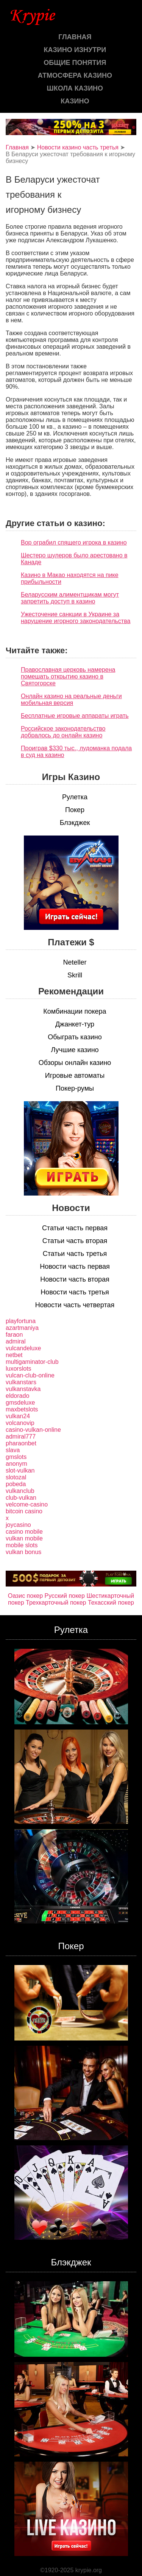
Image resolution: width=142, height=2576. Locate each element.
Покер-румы (75, 1088)
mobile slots (21, 1545)
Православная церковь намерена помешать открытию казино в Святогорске (68, 676)
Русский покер (65, 1596)
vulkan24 (18, 1416)
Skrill (74, 975)
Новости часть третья (75, 1292)
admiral (15, 1341)
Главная (74, 37)
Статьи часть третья (75, 1253)
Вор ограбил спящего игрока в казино (74, 542)
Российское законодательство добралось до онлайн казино (63, 732)
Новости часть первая (75, 1266)
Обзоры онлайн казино (75, 1062)
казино (75, 101)
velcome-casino (27, 1504)
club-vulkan (21, 1497)
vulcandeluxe (23, 1348)
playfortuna (21, 1321)
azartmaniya (22, 1328)
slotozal (16, 1477)
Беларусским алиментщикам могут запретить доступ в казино (70, 598)
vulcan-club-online (30, 1375)
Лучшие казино (74, 1050)
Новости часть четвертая (75, 1305)
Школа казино (75, 88)
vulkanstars (21, 1382)
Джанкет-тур (74, 1024)
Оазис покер (25, 1596)
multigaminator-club (32, 1362)
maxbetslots (22, 1409)
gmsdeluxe (20, 1402)
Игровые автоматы (75, 1075)
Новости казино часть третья (78, 147)
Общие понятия (75, 62)
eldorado (17, 1396)
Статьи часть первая (75, 1228)
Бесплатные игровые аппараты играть (75, 715)
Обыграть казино (74, 1037)
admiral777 (21, 1436)
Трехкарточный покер (56, 1602)
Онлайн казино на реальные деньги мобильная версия (71, 699)
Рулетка (74, 797)
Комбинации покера (74, 1011)
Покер (74, 810)
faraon (14, 1334)
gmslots (16, 1457)
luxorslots (18, 1368)
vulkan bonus (23, 1552)
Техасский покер (111, 1602)
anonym (16, 1463)
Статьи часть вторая (74, 1241)
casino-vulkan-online (33, 1429)
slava (13, 1450)
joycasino (18, 1525)
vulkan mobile (24, 1538)
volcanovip (20, 1423)
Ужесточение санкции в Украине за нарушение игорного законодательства (75, 617)
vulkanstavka (23, 1389)
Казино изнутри (75, 50)
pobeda (16, 1484)
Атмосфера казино (75, 75)
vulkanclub (20, 1491)
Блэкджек (75, 822)
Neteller (74, 962)
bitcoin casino (24, 1511)
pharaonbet (21, 1443)
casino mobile (24, 1531)
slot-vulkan (20, 1470)
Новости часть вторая (74, 1279)
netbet (14, 1355)
